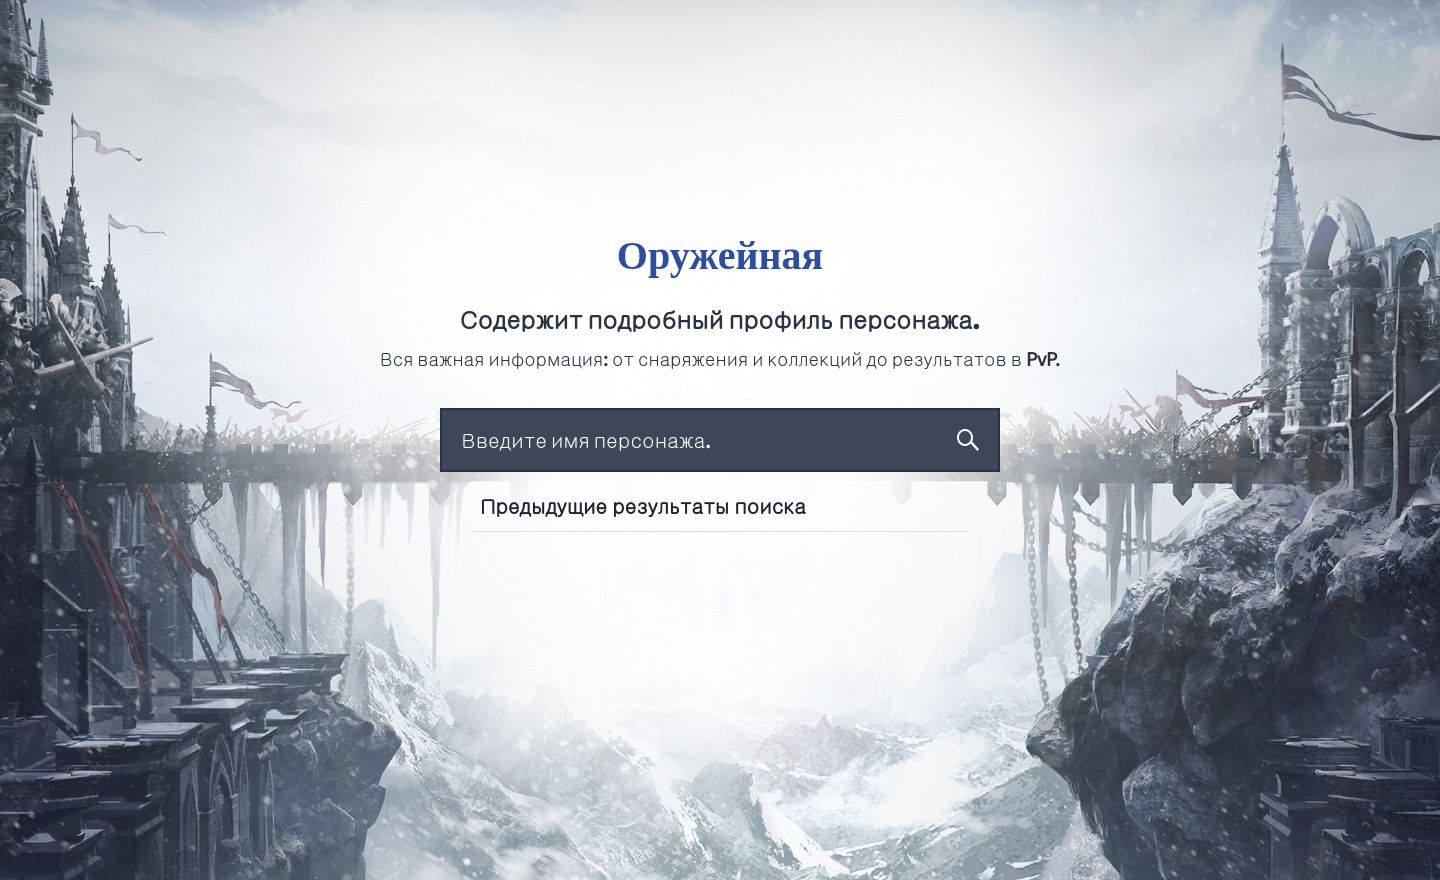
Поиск (968, 440)
